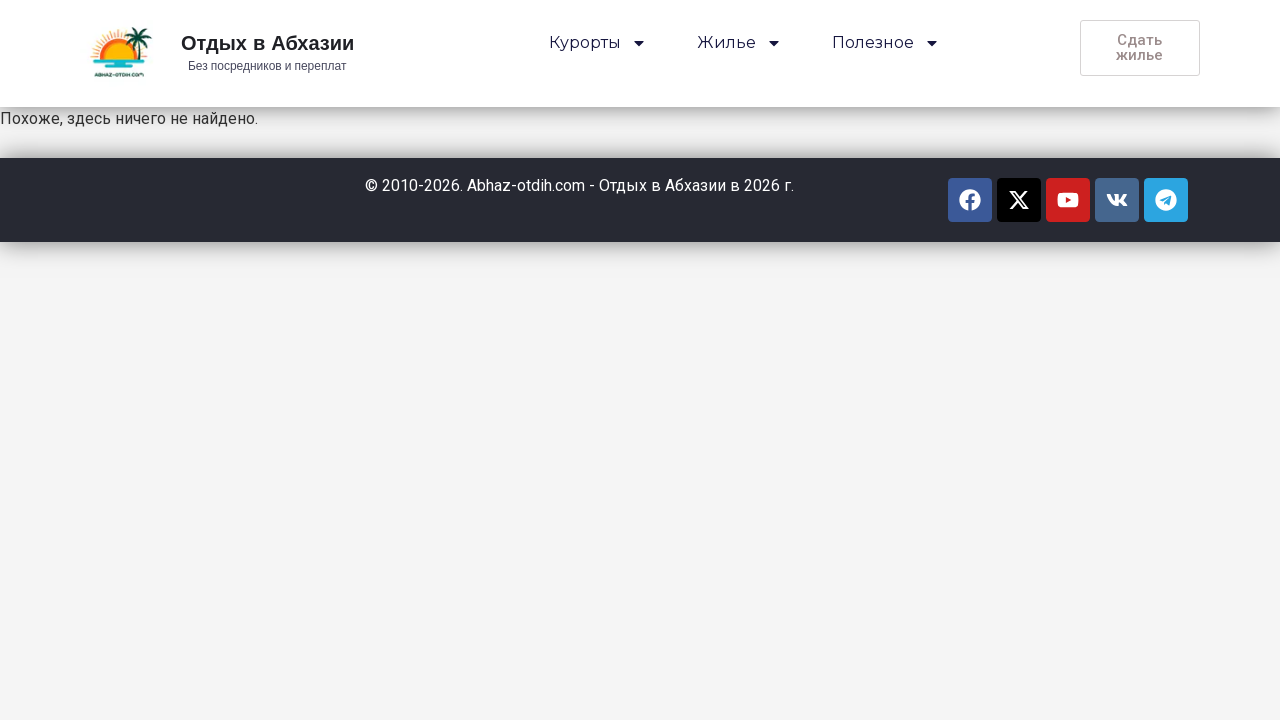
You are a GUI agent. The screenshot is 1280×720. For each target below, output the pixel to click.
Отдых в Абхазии (267, 44)
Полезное (886, 43)
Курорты (598, 43)
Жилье (739, 43)
